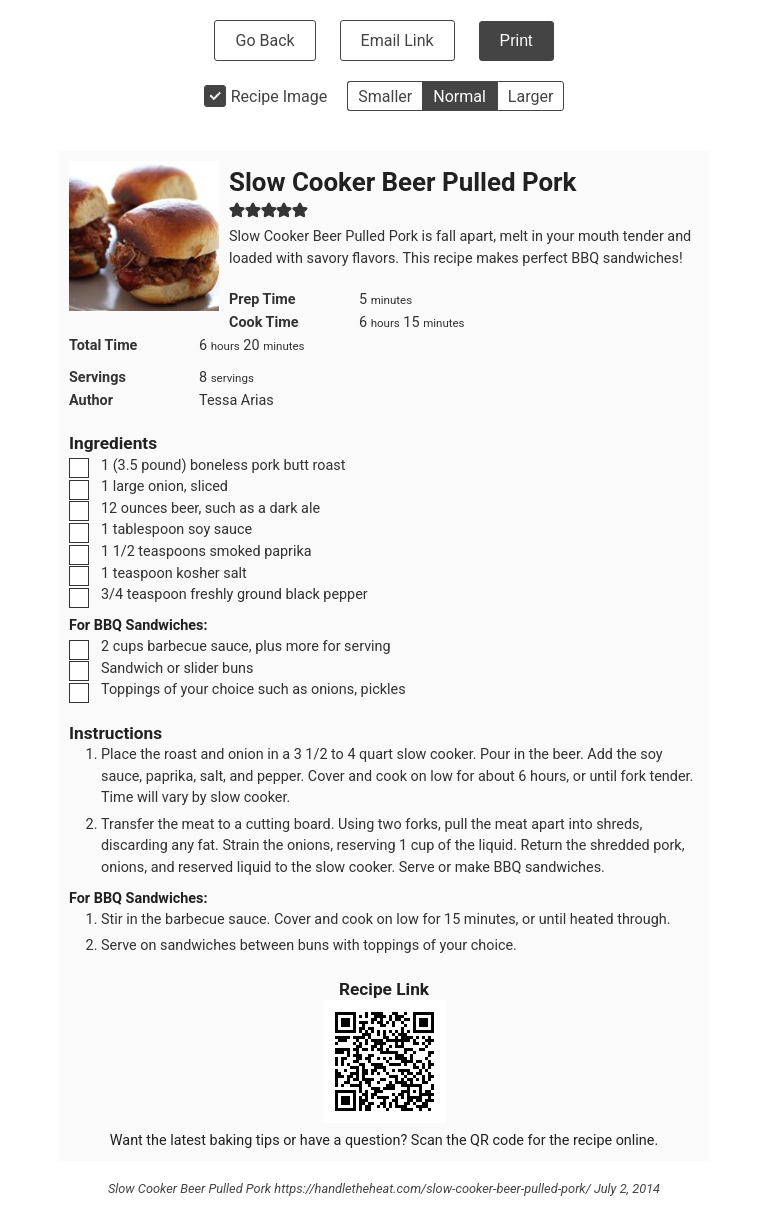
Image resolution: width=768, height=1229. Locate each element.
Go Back (264, 40)
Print (516, 40)
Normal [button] (459, 96)
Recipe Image (279, 96)
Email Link (397, 40)
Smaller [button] (385, 96)
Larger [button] (530, 96)
